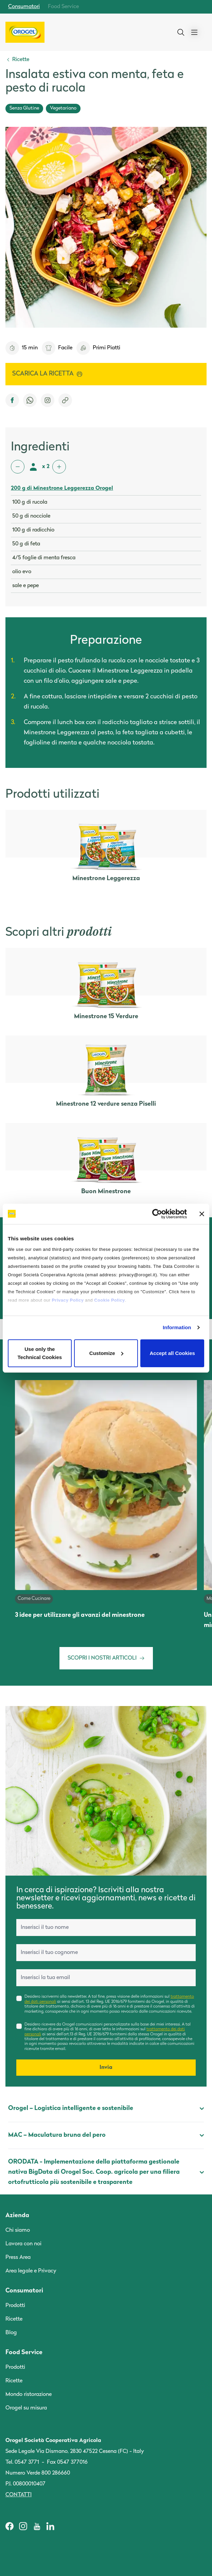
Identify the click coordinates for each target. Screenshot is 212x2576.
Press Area (18, 2257)
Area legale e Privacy (30, 2271)
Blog (11, 2333)
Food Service (63, 6)
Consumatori (24, 6)
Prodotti (15, 2305)
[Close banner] (201, 1214)
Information (177, 1327)
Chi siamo (17, 2230)
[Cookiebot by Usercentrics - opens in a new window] (157, 1214)
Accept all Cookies (172, 1353)
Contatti (18, 2495)
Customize (106, 1353)
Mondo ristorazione (28, 2394)
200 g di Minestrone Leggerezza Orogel (62, 488)
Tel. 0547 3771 (22, 2462)
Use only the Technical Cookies (40, 1353)
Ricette (13, 2319)
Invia (106, 2067)
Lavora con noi (23, 2244)
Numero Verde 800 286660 (37, 2473)
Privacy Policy (68, 1300)
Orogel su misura (26, 2408)
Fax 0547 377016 (67, 2462)
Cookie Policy (109, 1300)
